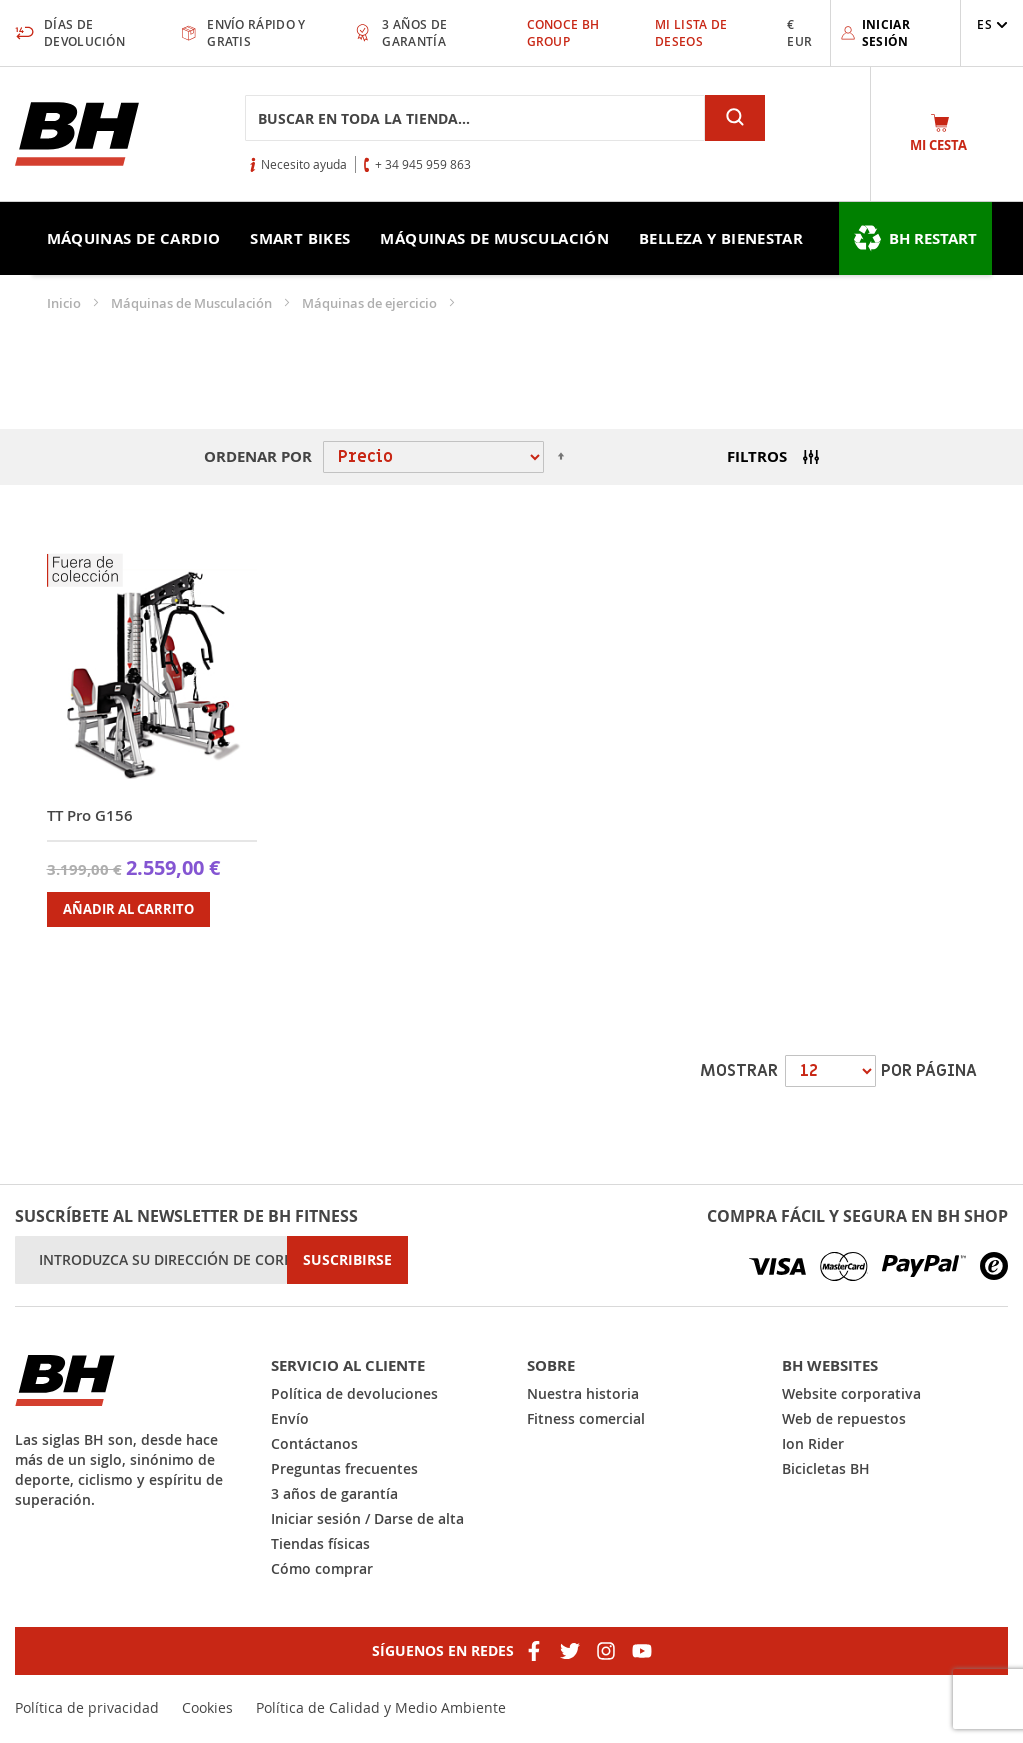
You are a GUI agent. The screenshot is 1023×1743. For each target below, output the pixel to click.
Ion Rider (813, 1443)
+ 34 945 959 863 (423, 164)
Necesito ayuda (304, 164)
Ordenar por (258, 456)
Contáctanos (314, 1443)
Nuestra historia (583, 1393)
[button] (992, 24)
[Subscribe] (347, 1260)
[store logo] (77, 134)
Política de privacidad (87, 1707)
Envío (290, 1418)
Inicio (65, 303)
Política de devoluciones (354, 1393)
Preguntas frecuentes (344, 1468)
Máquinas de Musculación (193, 303)
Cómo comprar (322, 1568)
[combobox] (475, 118)
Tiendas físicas (320, 1543)
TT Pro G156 (90, 815)
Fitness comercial (586, 1418)
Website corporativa (851, 1393)
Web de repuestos (844, 1418)
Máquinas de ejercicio (371, 303)
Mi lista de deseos (691, 33)
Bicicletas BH (826, 1468)
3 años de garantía (334, 1493)
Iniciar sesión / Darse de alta (367, 1518)
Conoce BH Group (563, 33)
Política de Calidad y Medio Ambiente (381, 1707)
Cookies (207, 1707)
